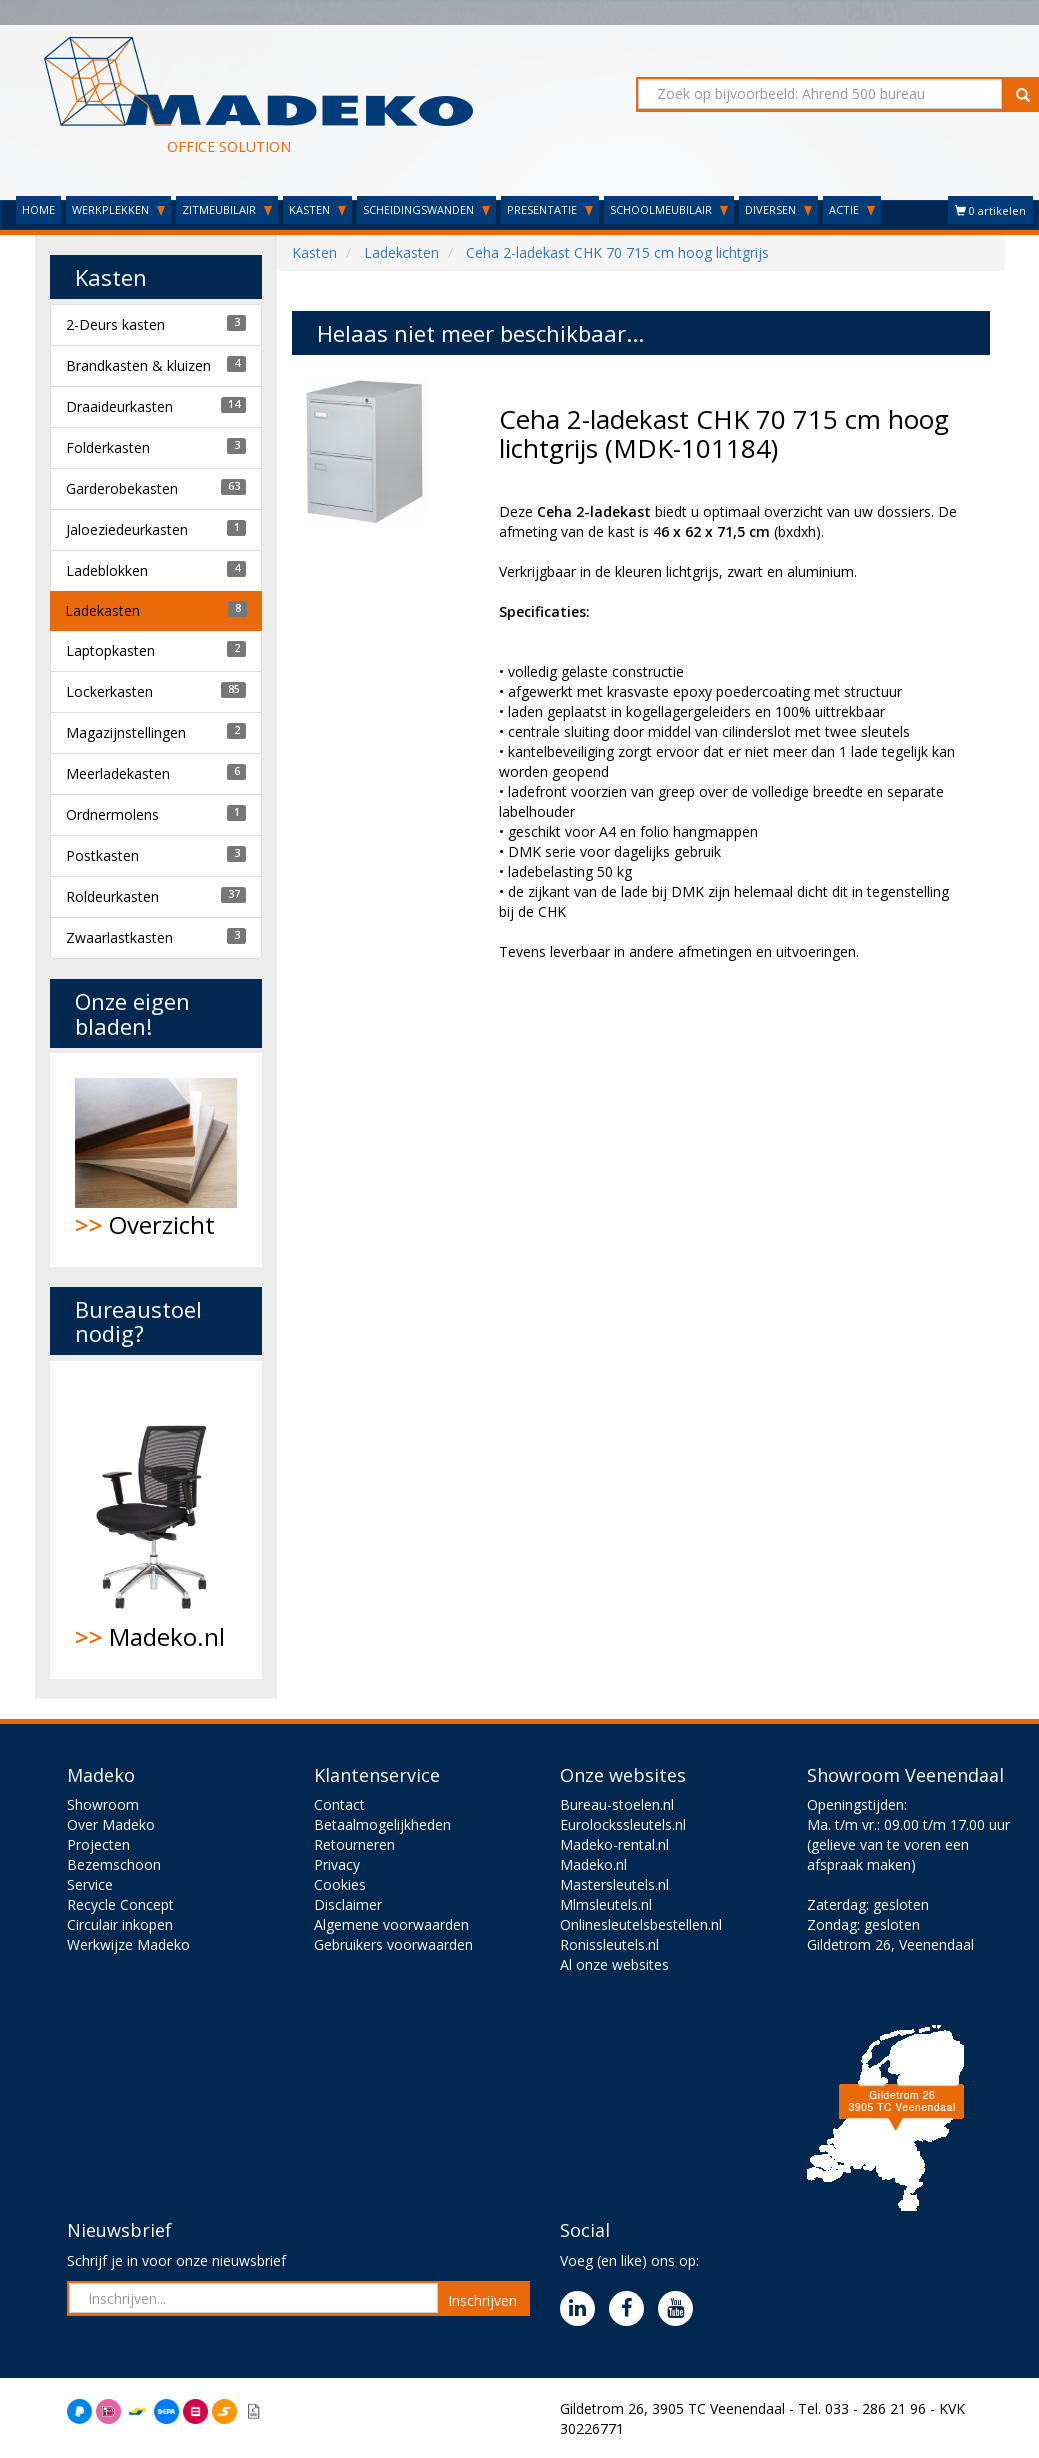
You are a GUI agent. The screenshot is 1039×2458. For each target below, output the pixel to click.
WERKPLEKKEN (118, 209)
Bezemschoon (114, 1864)
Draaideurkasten (119, 406)
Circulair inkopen (120, 1924)
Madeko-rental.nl (614, 1844)
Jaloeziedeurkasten (127, 529)
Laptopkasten (110, 650)
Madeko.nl (156, 1520)
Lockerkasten (109, 691)
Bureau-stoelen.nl (617, 1804)
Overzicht (156, 1159)
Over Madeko (111, 1824)
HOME (38, 209)
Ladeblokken (107, 570)
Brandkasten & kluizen (138, 365)
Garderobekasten (122, 488)
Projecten (98, 1844)
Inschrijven (482, 2300)
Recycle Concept (120, 1904)
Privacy (337, 1864)
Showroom (103, 1804)
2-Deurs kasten (115, 324)
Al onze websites (614, 1964)
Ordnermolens (112, 814)
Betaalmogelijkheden (382, 1824)
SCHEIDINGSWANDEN (426, 209)
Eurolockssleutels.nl (623, 1824)
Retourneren (354, 1844)
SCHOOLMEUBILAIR (669, 209)
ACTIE (852, 209)
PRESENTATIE (550, 209)
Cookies (340, 1884)
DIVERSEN (778, 209)
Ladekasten (102, 610)
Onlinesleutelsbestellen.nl (641, 1924)
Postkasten (102, 855)
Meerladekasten (118, 773)
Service (90, 1884)
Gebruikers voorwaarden (393, 1944)
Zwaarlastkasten (119, 937)
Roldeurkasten (112, 896)
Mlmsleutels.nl (606, 1904)
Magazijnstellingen (126, 732)
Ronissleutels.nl (609, 1944)
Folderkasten (108, 447)
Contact (339, 1804)
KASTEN (317, 209)
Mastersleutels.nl (614, 1884)
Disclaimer (348, 1904)
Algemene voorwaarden (391, 1924)
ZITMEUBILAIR (227, 209)
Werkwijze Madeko (128, 1944)
